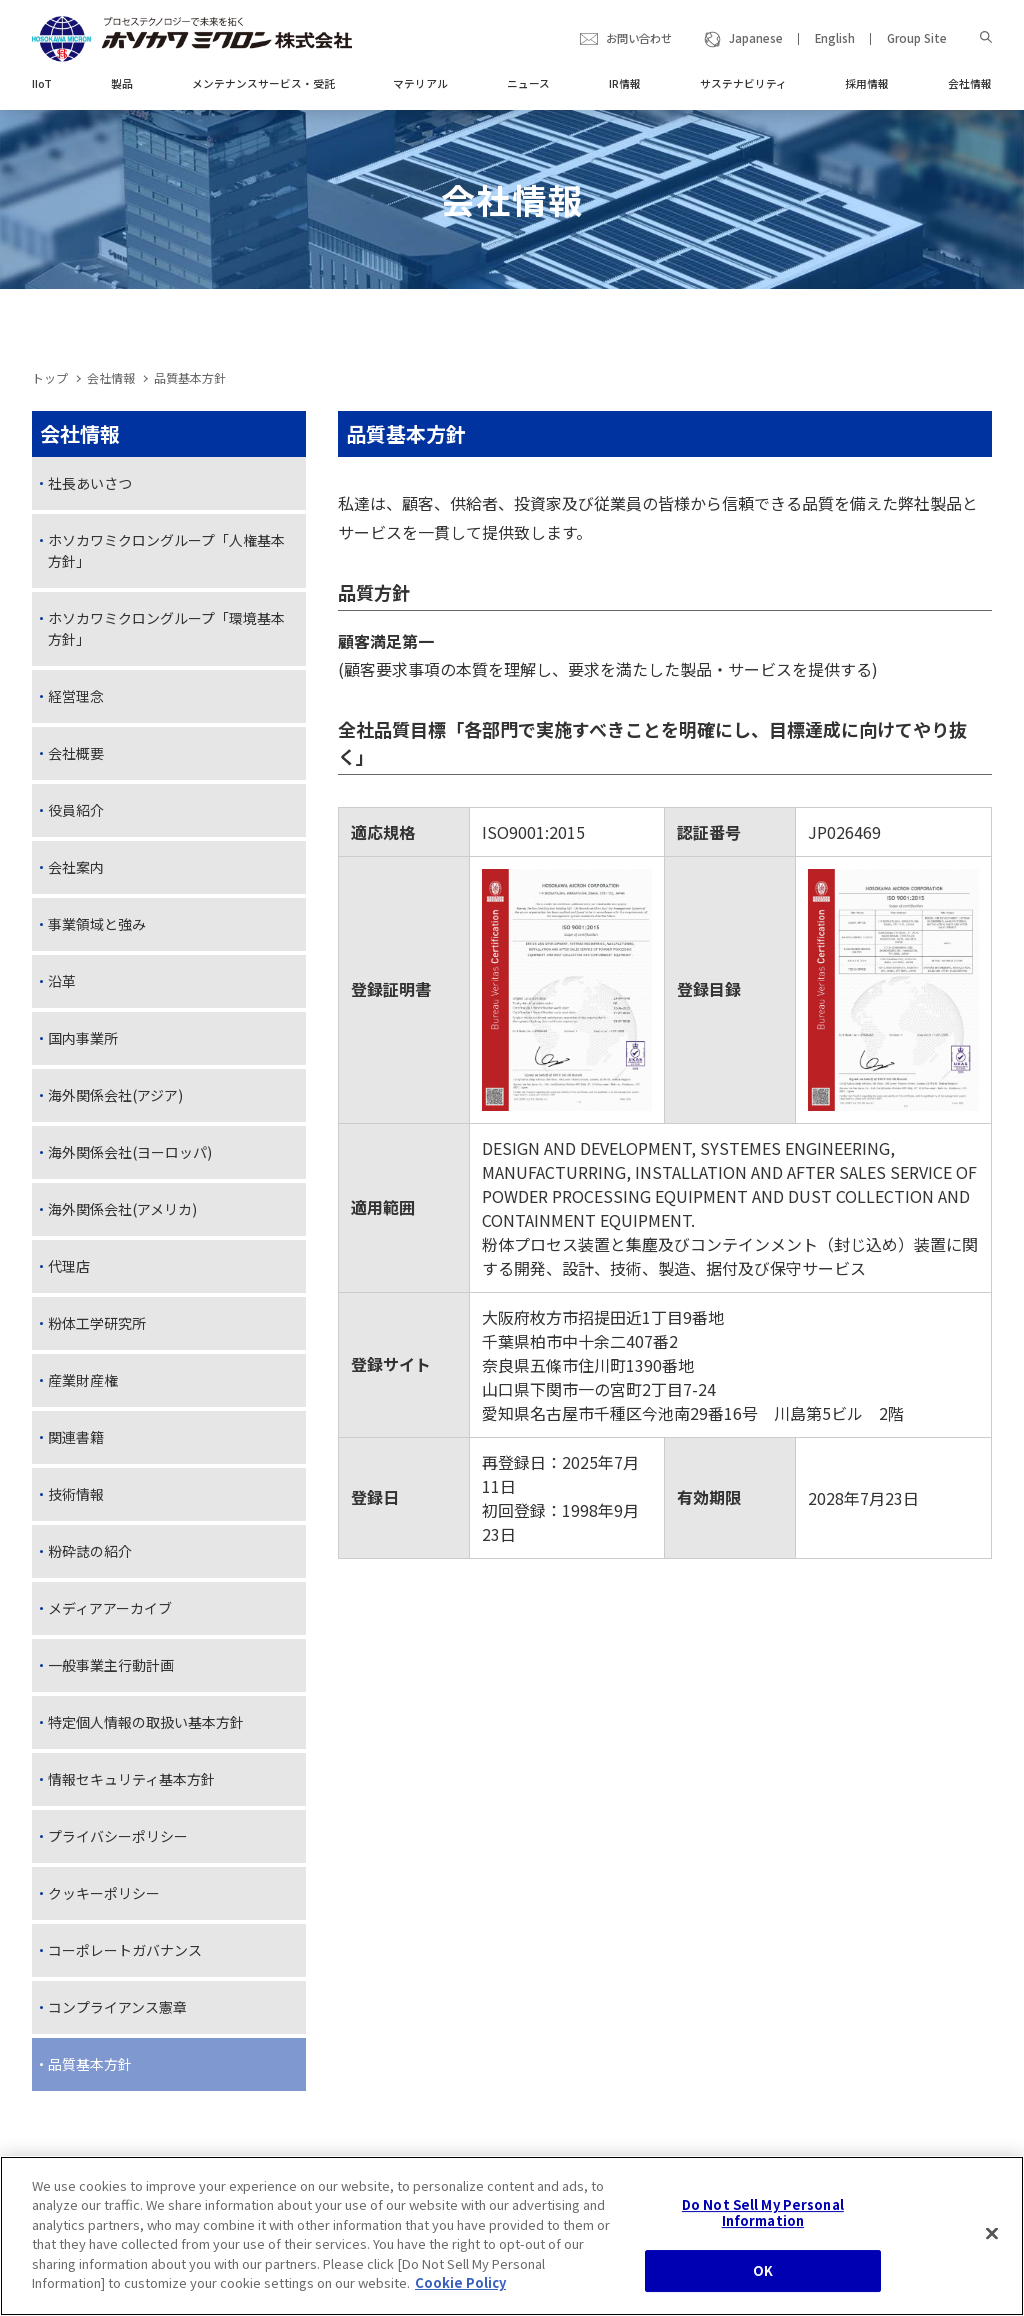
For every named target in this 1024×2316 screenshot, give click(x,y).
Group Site (917, 38)
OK (763, 2280)
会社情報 (111, 377)
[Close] (992, 2243)
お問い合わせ (639, 38)
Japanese (756, 38)
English (835, 38)
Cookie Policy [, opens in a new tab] (460, 2292)
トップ (50, 377)
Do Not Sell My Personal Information (763, 2221)
